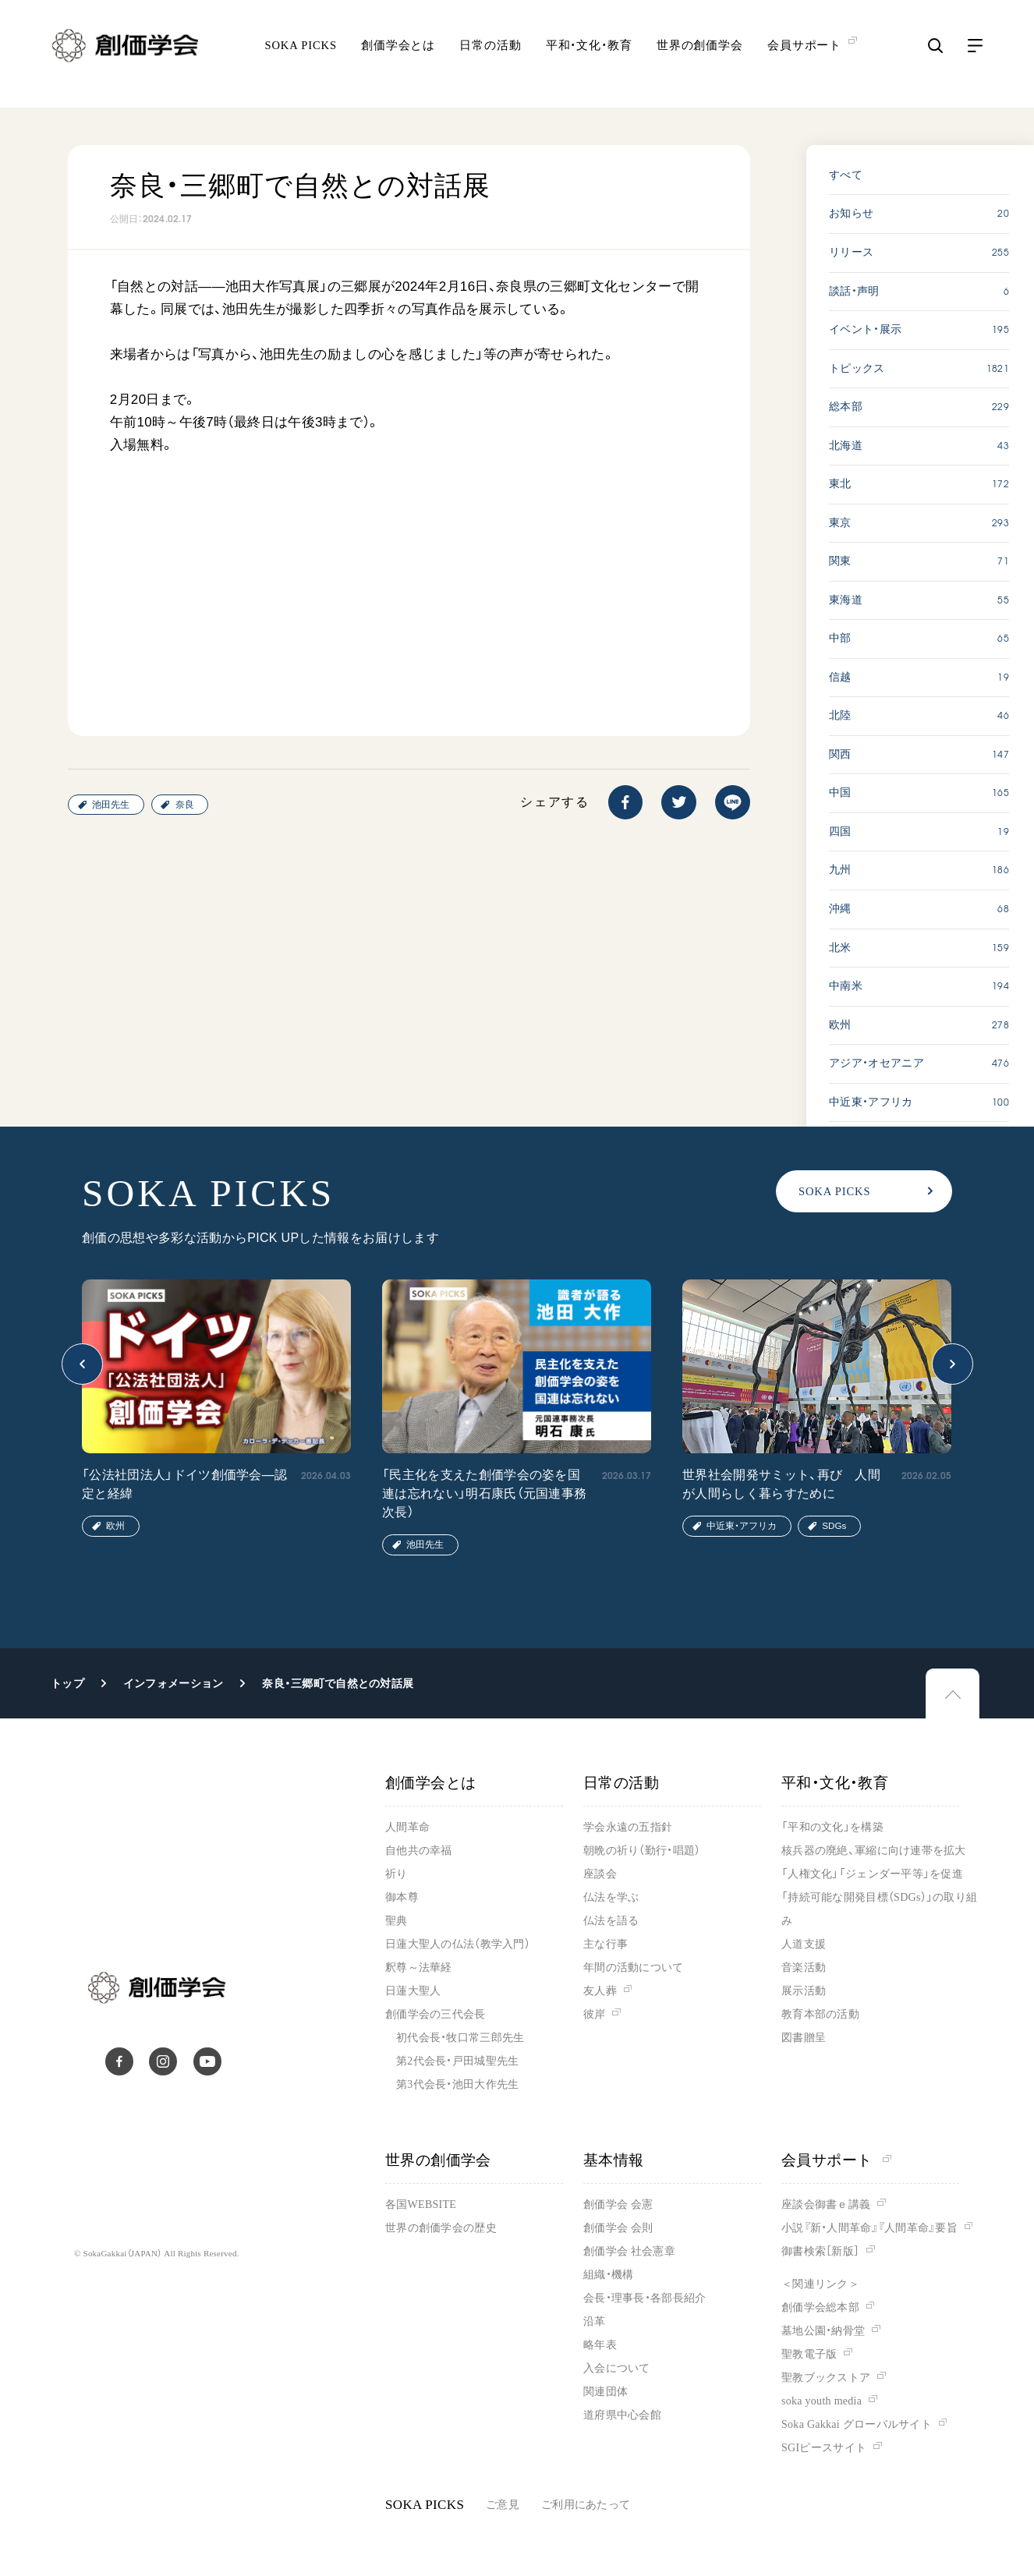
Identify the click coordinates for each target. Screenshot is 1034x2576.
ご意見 (502, 2505)
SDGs (834, 1525)
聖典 (396, 1921)
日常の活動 (490, 56)
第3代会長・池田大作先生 (457, 2084)
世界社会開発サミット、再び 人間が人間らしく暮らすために (781, 1484)
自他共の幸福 (418, 1850)
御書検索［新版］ (820, 2251)
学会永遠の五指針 (627, 1827)
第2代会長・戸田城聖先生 (457, 2061)
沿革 (594, 2321)
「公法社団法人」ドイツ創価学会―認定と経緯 (184, 1484)
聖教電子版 (809, 2354)
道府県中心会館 (622, 2415)
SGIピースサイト (823, 2448)
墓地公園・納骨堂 (823, 2331)
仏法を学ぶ (611, 1897)
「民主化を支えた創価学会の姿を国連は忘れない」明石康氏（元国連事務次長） (484, 1493)
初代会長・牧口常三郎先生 (460, 2037)
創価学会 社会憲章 (629, 2251)
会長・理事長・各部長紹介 (644, 2298)
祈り (396, 1874)
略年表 (600, 2345)
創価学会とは (398, 56)
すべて (845, 175)
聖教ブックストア (825, 2377)
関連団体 (605, 2391)
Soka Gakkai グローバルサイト (856, 2424)
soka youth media (821, 2401)
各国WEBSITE (420, 2204)
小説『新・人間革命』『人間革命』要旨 (869, 2228)
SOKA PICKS (300, 56)
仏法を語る (611, 1921)
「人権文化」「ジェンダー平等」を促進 (872, 1874)
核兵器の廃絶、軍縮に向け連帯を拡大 (873, 1850)
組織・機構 (608, 2275)
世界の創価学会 (700, 56)
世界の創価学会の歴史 (441, 2228)
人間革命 (407, 1827)
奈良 (184, 804)
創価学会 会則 (618, 2228)
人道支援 (803, 1944)
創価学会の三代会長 (435, 2014)
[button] (82, 1364)
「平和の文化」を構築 (832, 1827)
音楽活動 (803, 1967)
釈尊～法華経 (418, 1967)
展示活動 (803, 1991)
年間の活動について (633, 1967)
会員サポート (836, 2160)
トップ (67, 1683)
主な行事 (605, 1944)
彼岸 (594, 2014)
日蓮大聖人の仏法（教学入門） (457, 1944)
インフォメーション (173, 1683)
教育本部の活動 (820, 2014)
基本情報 (613, 2160)
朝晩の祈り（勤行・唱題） (641, 1850)
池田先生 (110, 804)
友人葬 (600, 1991)
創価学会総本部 (820, 2307)
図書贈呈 (803, 2037)
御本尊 (402, 1897)
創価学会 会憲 (618, 2204)
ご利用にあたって (585, 2505)
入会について (616, 2368)
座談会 (600, 1874)
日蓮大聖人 (413, 1991)
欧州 (115, 1525)
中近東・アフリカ (741, 1525)
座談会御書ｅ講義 (825, 2204)
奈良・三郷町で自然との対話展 (337, 1683)
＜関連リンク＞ (820, 2284)
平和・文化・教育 (589, 56)
